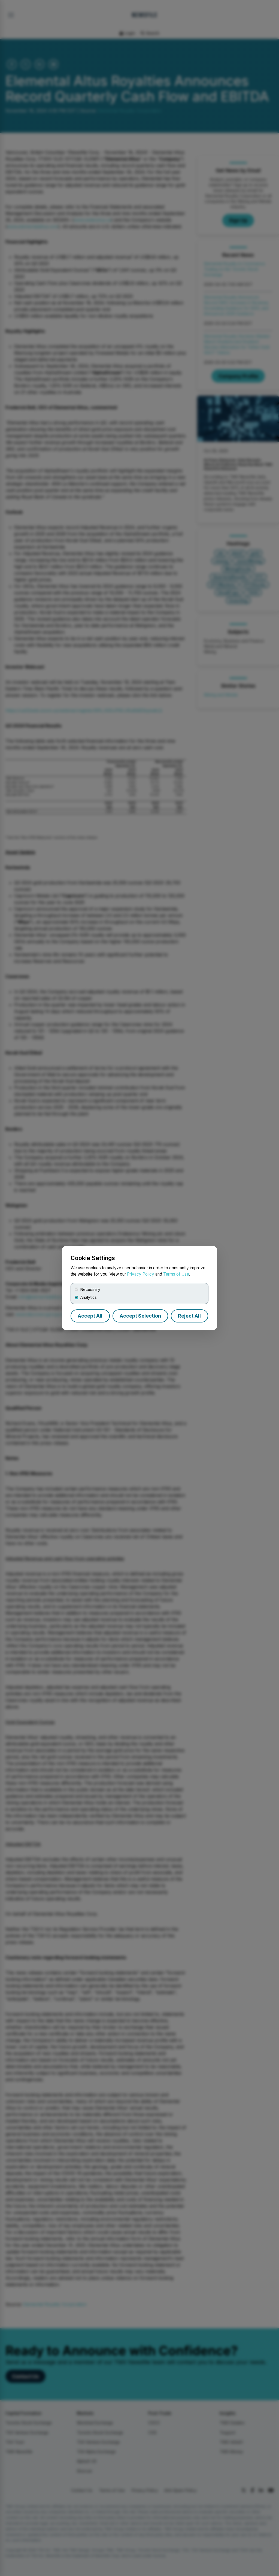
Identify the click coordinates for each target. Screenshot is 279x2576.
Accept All (90, 1316)
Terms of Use (176, 1274)
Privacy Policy (140, 1274)
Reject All (189, 1316)
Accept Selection (140, 1316)
